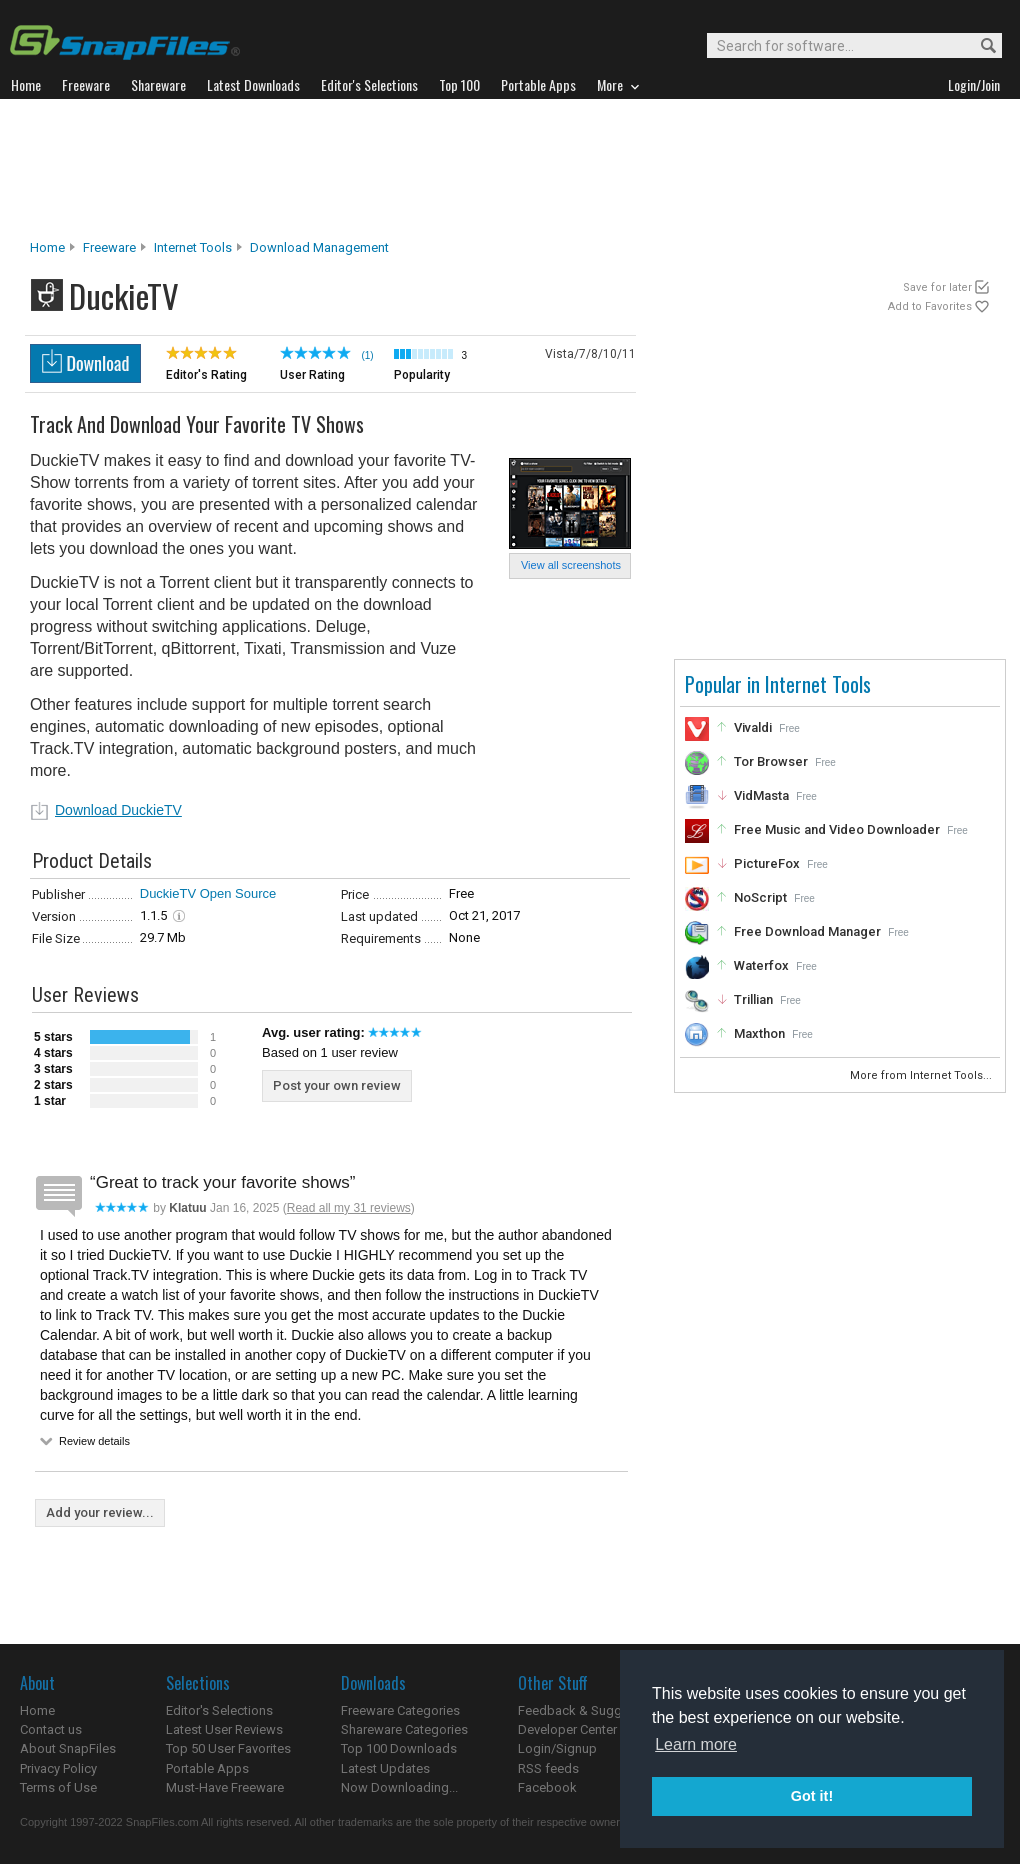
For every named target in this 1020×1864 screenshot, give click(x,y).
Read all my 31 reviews (349, 1208)
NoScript (760, 897)
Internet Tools (193, 247)
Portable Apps (207, 1768)
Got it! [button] (812, 1796)
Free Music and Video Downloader (837, 829)
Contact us (51, 1729)
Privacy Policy (58, 1768)
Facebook (547, 1787)
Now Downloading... (399, 1787)
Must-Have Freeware (225, 1787)
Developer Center (567, 1729)
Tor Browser (771, 761)
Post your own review (337, 1085)
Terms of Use (58, 1787)
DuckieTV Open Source (208, 893)
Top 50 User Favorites (228, 1748)
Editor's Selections (219, 1710)
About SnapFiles (68, 1748)
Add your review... (100, 1512)
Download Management (319, 247)
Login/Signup (557, 1748)
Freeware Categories (400, 1710)
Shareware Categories (404, 1729)
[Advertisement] (510, 169)
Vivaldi (753, 727)
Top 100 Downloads (399, 1748)
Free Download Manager (807, 931)
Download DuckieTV (118, 810)
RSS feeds (548, 1768)
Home (47, 247)
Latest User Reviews (224, 1729)
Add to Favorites (930, 306)
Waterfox (761, 965)
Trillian (753, 999)
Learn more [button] (696, 1744)
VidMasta (761, 795)
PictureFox (767, 863)
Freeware (109, 247)
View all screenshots (571, 565)
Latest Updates (385, 1768)
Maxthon (759, 1033)
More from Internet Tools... (922, 1075)
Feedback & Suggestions (591, 1710)
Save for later (937, 287)
